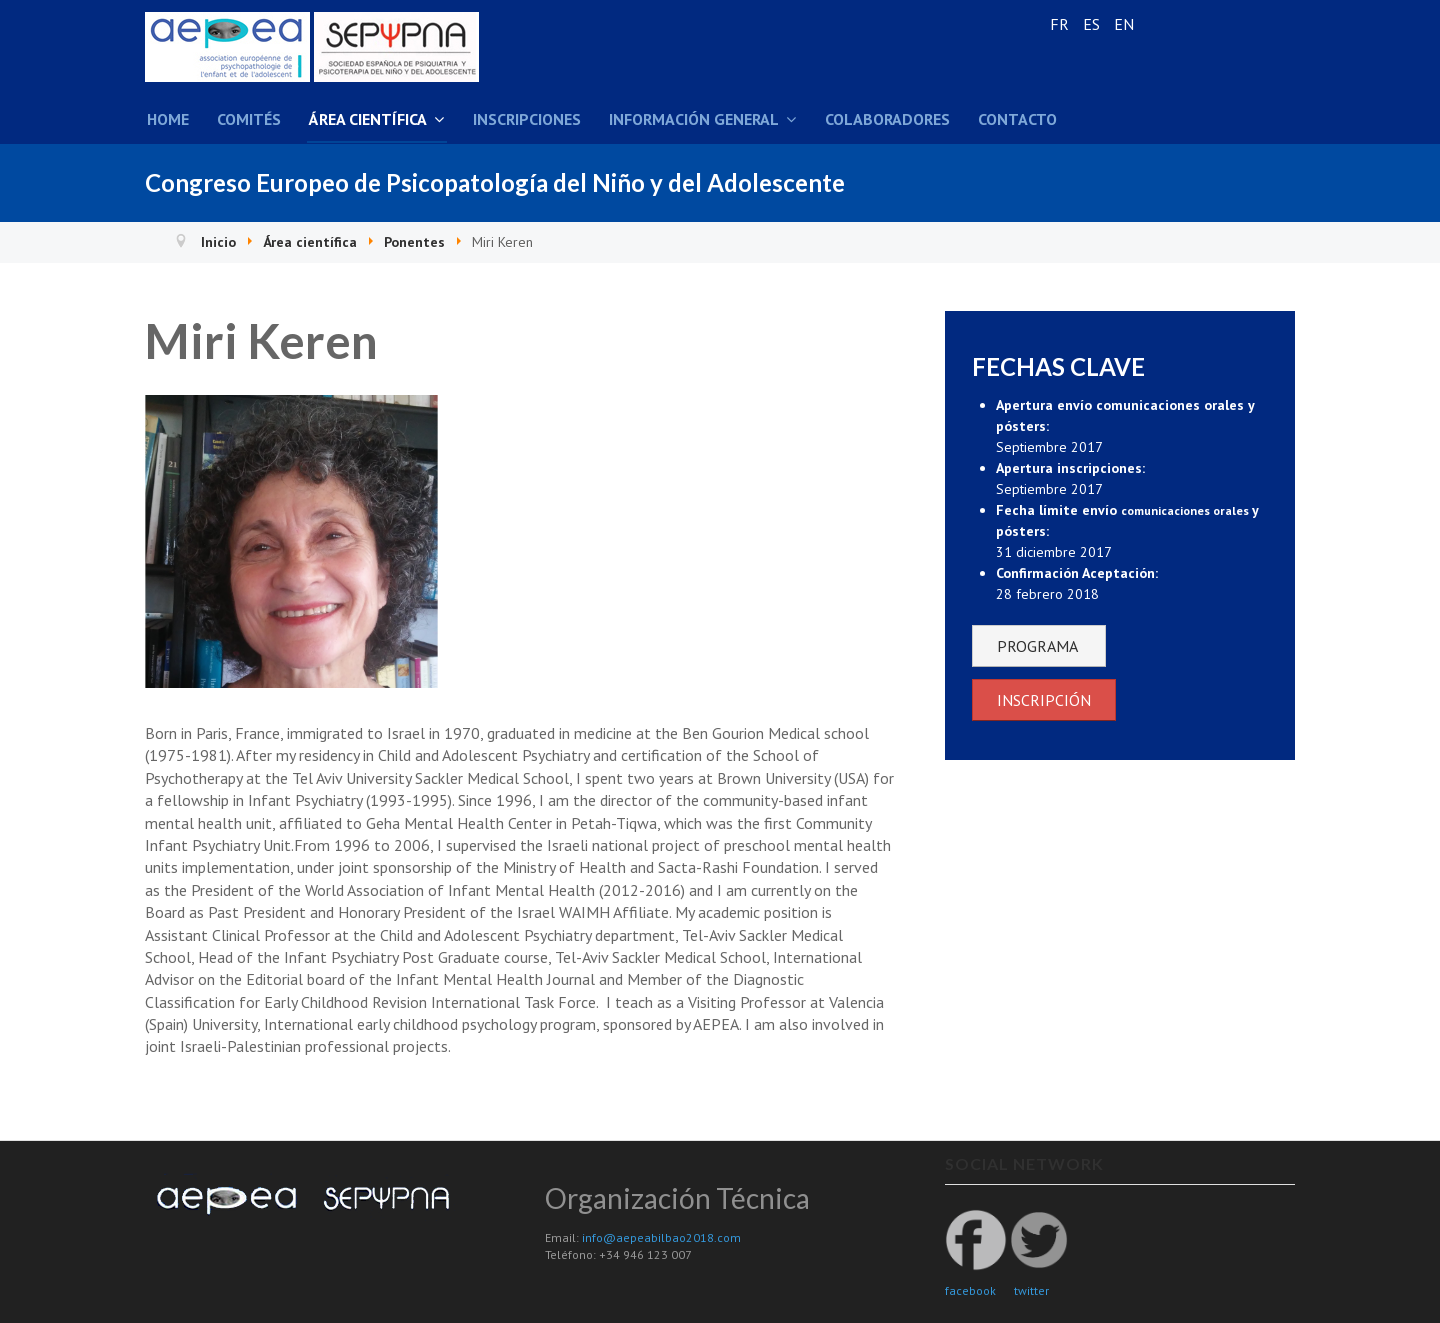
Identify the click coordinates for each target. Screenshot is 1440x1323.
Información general (694, 119)
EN (1124, 24)
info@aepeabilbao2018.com (661, 1237)
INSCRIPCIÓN (1044, 700)
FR (1061, 24)
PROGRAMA (1039, 646)
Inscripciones (527, 119)
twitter (1031, 1290)
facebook (970, 1290)
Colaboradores (887, 119)
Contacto (1017, 119)
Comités (249, 119)
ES (1093, 24)
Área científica (368, 119)
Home (168, 119)
